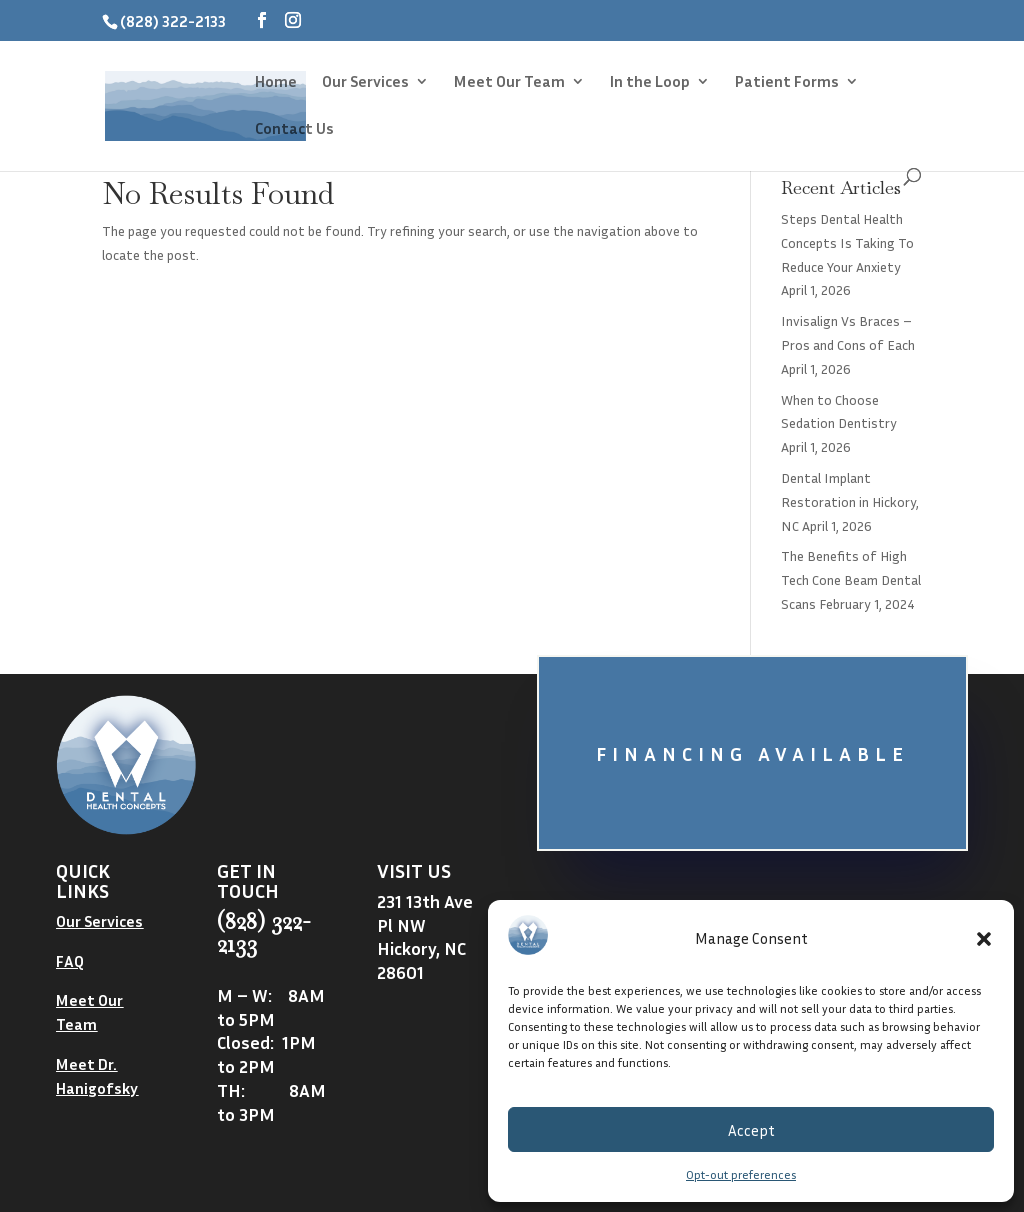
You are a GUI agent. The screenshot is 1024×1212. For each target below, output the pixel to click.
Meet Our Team (509, 82)
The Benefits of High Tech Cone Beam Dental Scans (851, 579)
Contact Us (294, 129)
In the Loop (650, 82)
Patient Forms (787, 82)
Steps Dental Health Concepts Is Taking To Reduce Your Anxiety (847, 242)
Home (276, 82)
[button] (984, 939)
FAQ (70, 961)
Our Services (365, 82)
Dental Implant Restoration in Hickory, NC (850, 501)
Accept (751, 1130)
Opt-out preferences (741, 1174)
